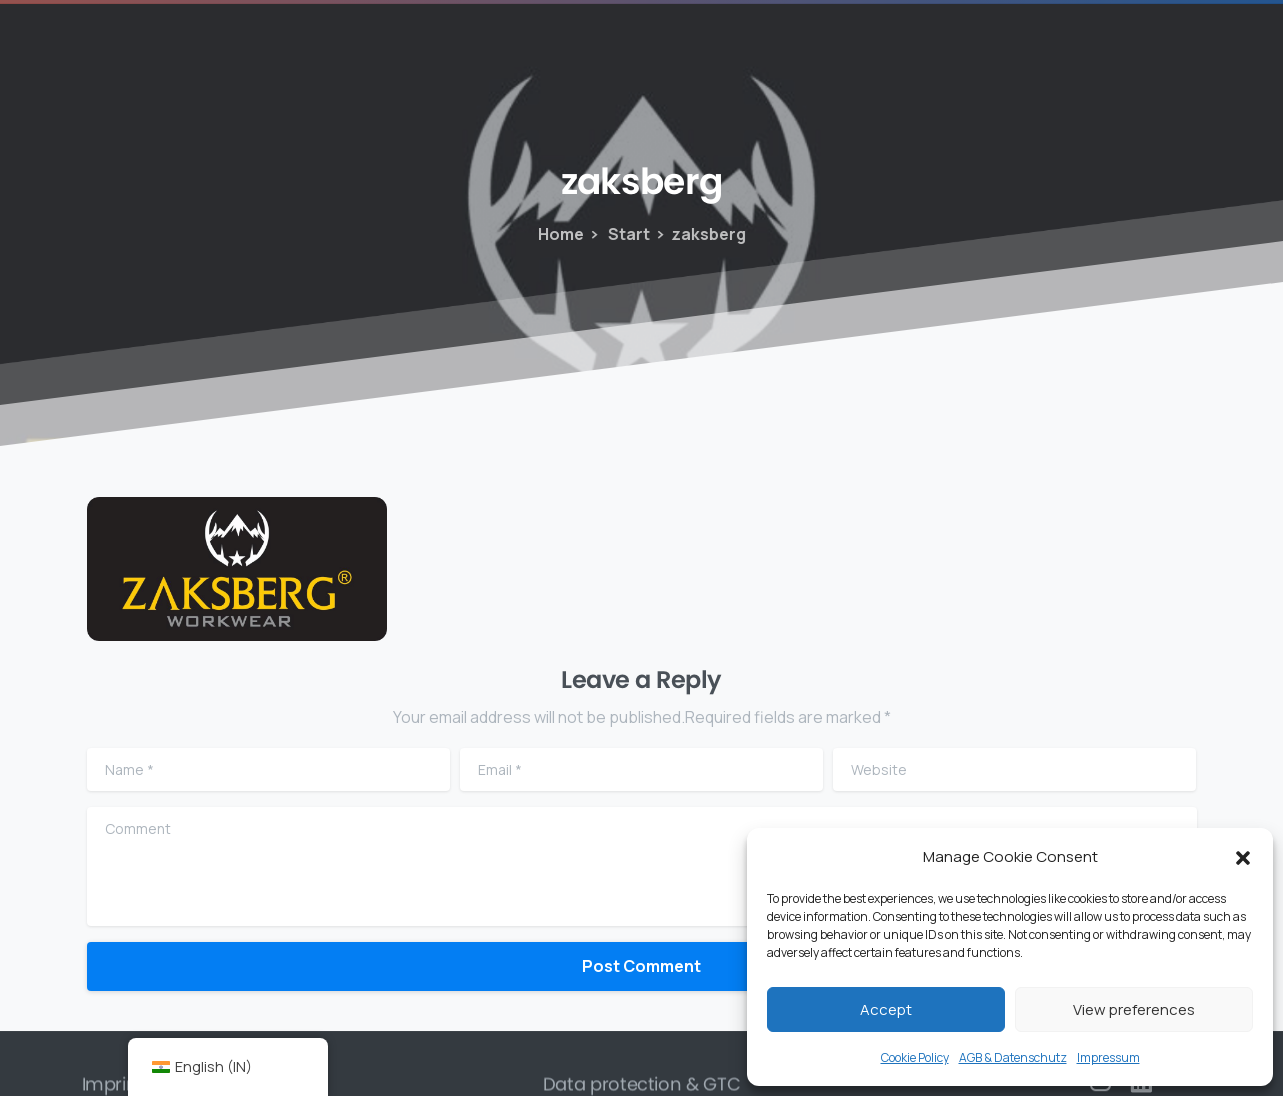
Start (618, 234)
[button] (1243, 857)
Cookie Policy (915, 1057)
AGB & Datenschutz (1013, 1057)
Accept (886, 1009)
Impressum (1108, 1057)
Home (560, 234)
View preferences (1134, 1009)
